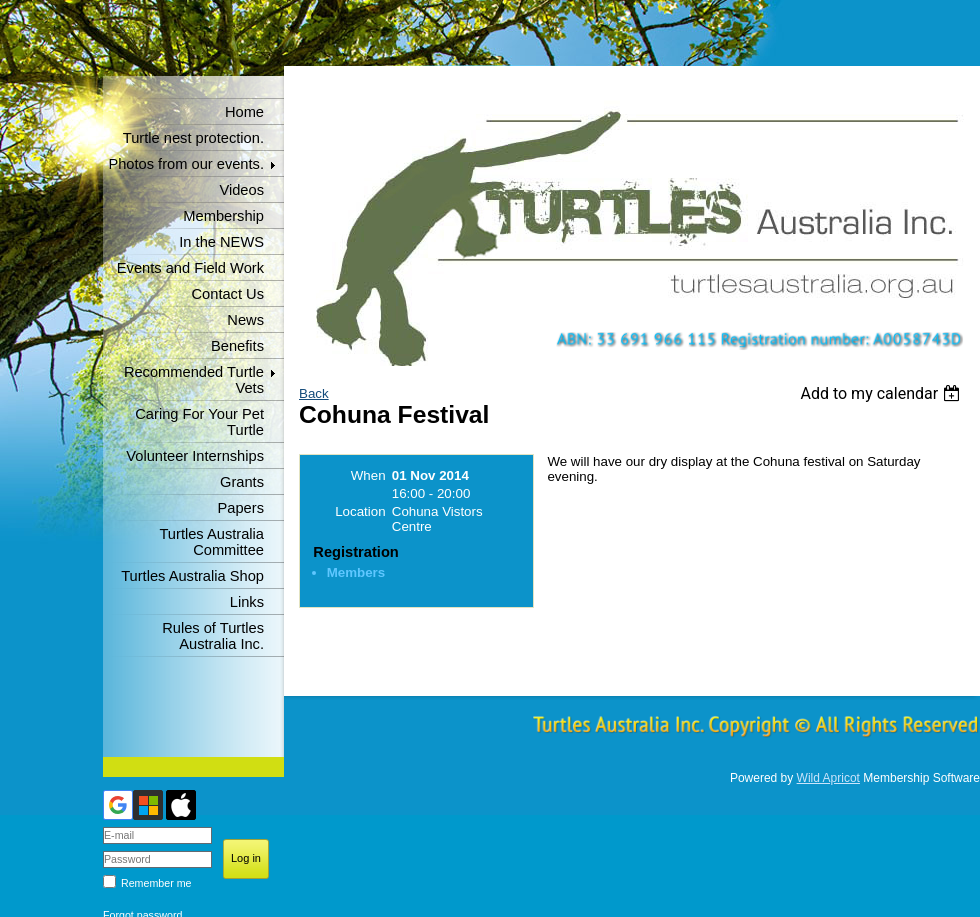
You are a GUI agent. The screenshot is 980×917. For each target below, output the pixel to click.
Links (247, 602)
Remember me (156, 883)
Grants (242, 482)
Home (244, 112)
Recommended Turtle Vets (194, 380)
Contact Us (228, 294)
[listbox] (882, 393)
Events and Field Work (190, 268)
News (245, 320)
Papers (241, 508)
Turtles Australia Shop (192, 576)
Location (360, 511)
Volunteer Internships (195, 456)
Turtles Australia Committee (211, 542)
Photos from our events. (186, 164)
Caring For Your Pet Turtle (199, 422)
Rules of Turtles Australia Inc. (213, 636)
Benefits (237, 346)
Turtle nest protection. (193, 138)
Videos (241, 190)
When (368, 475)
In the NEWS (221, 242)
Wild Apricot (828, 778)
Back (314, 393)
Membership (223, 216)
